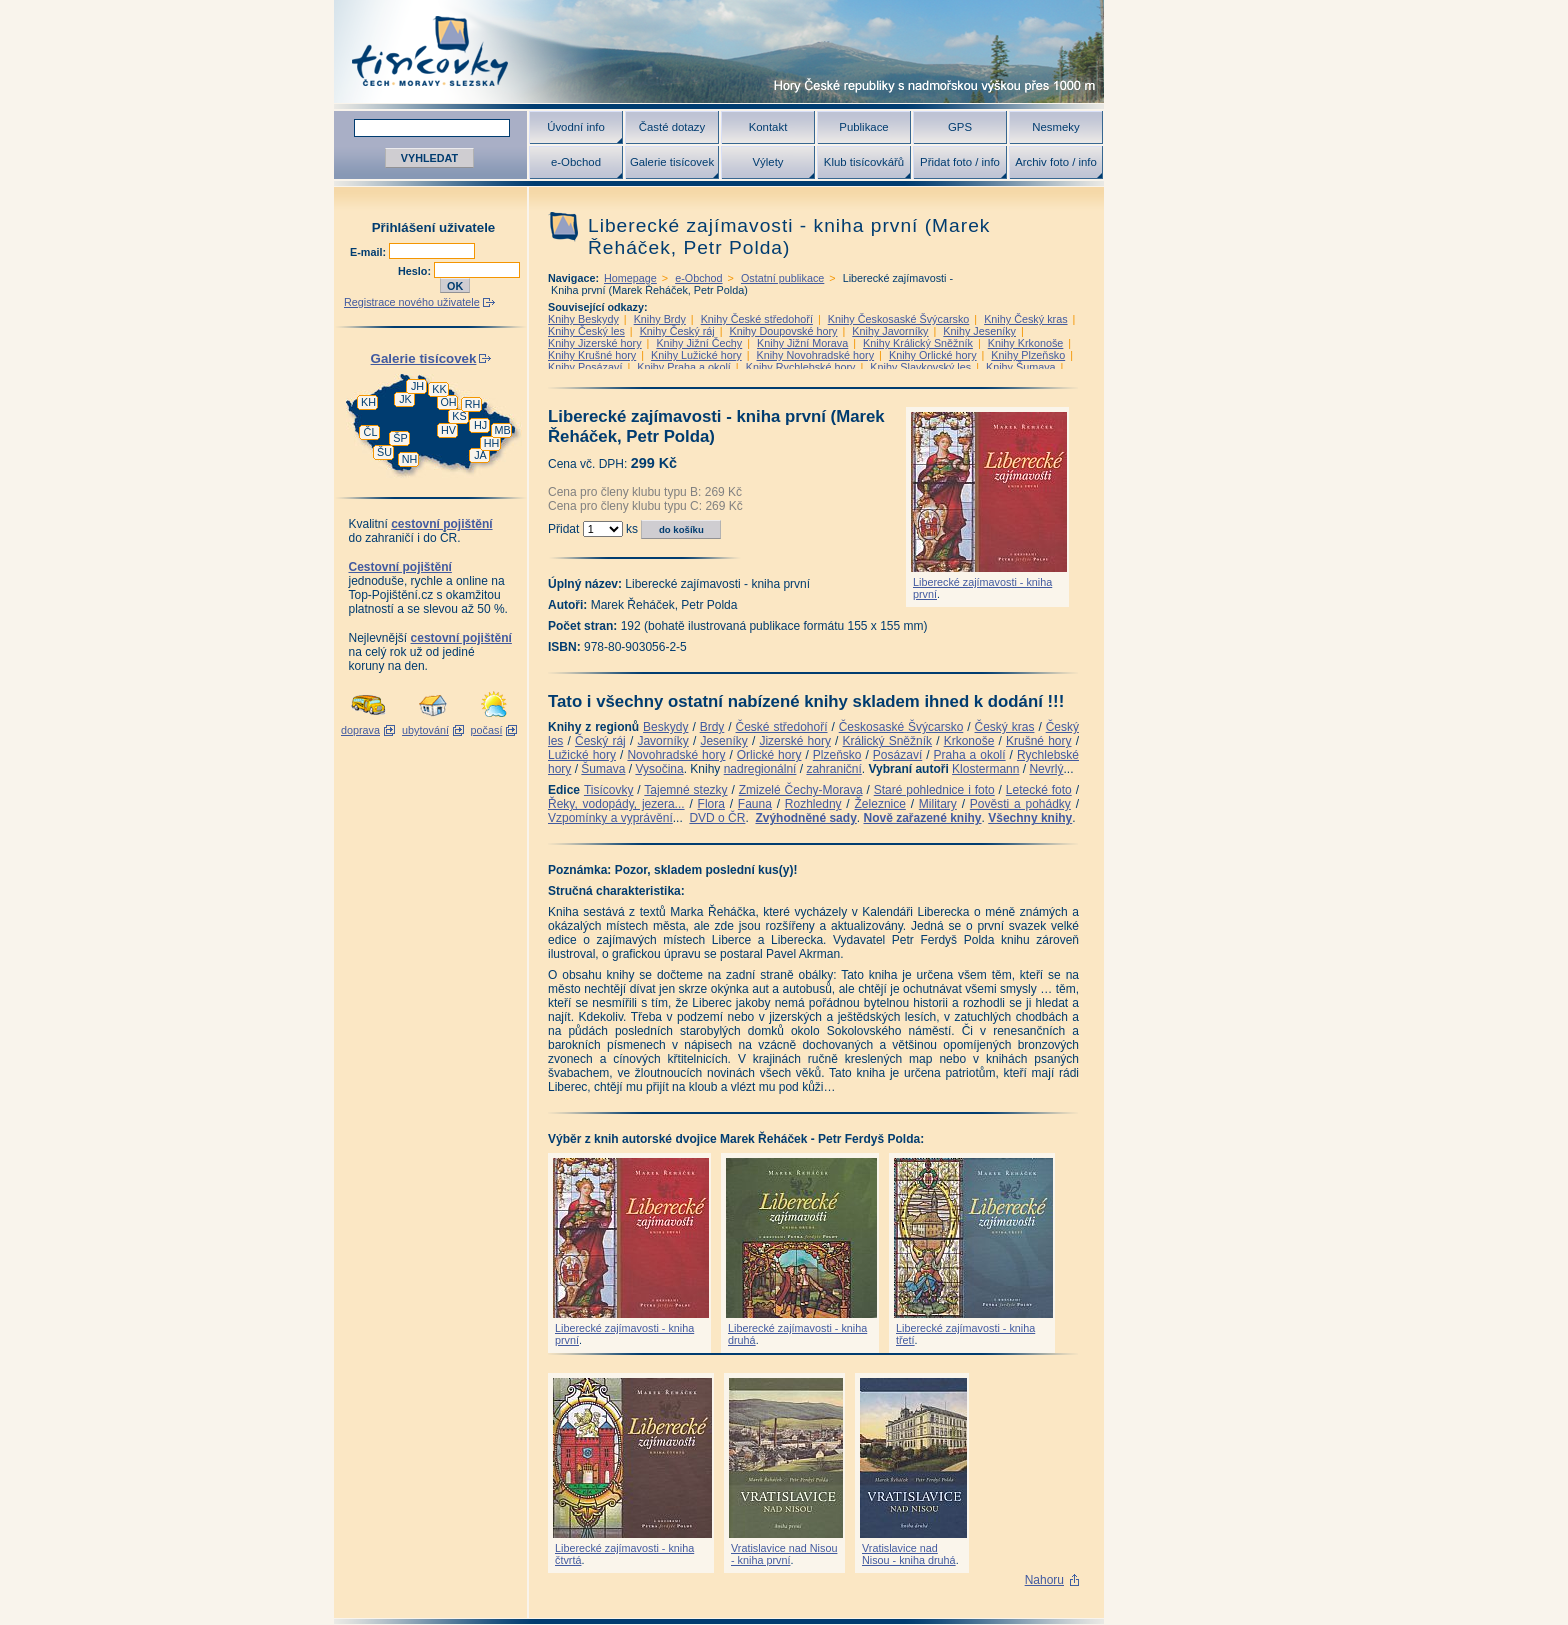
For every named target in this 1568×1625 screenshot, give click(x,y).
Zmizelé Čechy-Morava (801, 790)
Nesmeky (1055, 127)
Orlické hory (769, 755)
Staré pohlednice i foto (934, 790)
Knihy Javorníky (890, 331)
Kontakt (768, 127)
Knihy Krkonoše (1026, 343)
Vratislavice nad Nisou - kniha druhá (909, 1554)
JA (480, 455)
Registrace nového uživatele (412, 302)
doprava (360, 730)
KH (368, 402)
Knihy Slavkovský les (920, 367)
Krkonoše (969, 741)
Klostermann (985, 769)
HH (492, 443)
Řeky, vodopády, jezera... (616, 804)
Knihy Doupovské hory (783, 331)
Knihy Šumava (1021, 367)
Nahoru (1044, 1580)
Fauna (755, 804)
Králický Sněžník (888, 741)
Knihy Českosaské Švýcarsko (899, 319)
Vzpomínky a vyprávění (610, 818)
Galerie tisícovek (672, 162)
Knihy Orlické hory (933, 355)
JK (405, 399)
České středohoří (782, 727)
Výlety (767, 162)
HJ (480, 425)
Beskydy (665, 727)
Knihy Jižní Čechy (699, 343)
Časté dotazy (672, 127)
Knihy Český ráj (677, 331)
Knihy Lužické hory (696, 355)
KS (459, 416)
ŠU (384, 452)
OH (448, 402)
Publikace (863, 127)
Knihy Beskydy (583, 319)
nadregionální (760, 769)
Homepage (630, 278)
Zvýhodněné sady (805, 818)
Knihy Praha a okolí (684, 367)
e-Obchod (576, 162)
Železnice (880, 804)
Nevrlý (1046, 769)
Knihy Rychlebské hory (801, 367)
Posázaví (897, 755)
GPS (960, 127)
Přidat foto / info (960, 162)
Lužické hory (582, 755)
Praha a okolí (970, 755)
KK (439, 389)
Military (938, 804)
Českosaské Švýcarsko (901, 727)
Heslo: (416, 271)
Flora (711, 804)
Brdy (712, 727)
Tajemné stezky (685, 790)
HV (448, 430)
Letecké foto (1039, 790)
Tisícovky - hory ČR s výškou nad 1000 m (719, 51)
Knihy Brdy (660, 319)
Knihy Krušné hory (592, 355)
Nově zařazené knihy (922, 818)
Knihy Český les (586, 331)
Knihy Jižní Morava (802, 343)
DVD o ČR (717, 818)
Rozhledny (813, 804)
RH (473, 404)
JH (417, 386)
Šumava (603, 769)
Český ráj (600, 741)
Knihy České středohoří (757, 319)
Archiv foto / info (1056, 162)
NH (410, 459)
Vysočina (659, 769)
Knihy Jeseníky (979, 331)
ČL (371, 432)
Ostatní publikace (782, 278)
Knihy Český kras (1025, 319)
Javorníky (662, 741)
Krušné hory (1039, 741)
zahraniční (833, 769)
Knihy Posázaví (585, 367)
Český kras (1005, 727)
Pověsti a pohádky (1020, 804)
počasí (487, 730)
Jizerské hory (795, 741)
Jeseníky (723, 741)
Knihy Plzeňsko (1028, 355)
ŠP (400, 438)
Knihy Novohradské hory (815, 355)
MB (502, 430)
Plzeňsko (837, 755)
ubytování (425, 730)
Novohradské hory (676, 755)
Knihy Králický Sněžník (918, 343)
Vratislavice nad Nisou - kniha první (784, 1554)
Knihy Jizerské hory (595, 343)
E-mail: (369, 252)
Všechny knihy (1030, 818)
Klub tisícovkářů (864, 162)
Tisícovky (609, 790)
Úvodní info (576, 127)
